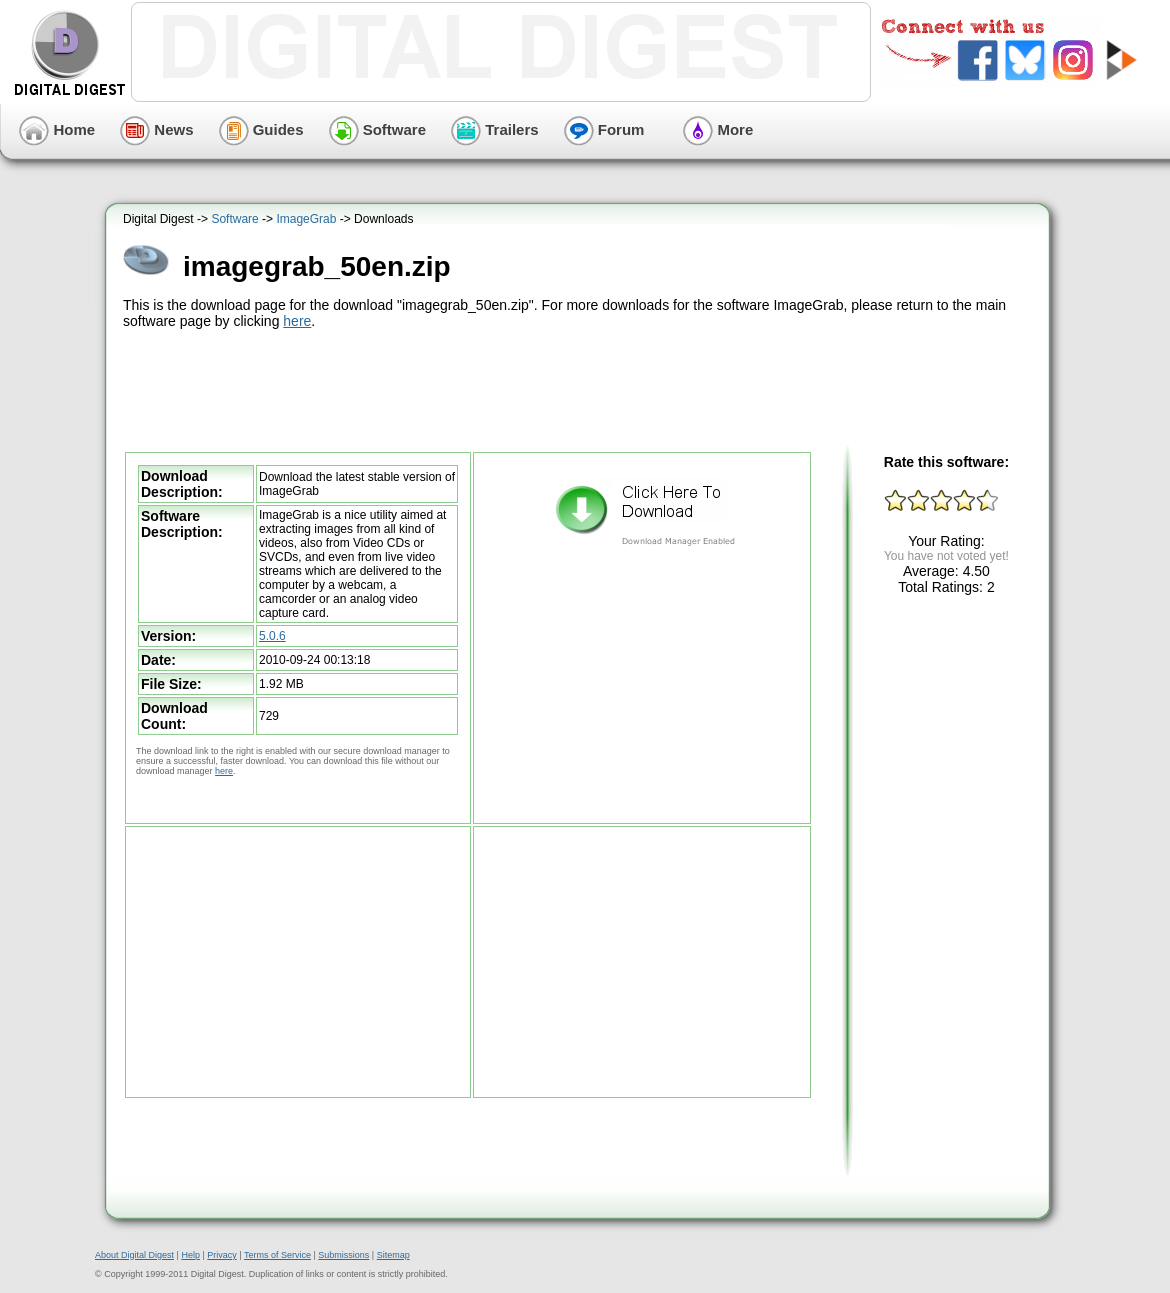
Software (378, 129)
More (718, 129)
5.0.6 (272, 636)
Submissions (343, 1255)
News (156, 129)
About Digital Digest (134, 1255)
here (297, 321)
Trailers (495, 129)
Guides (261, 129)
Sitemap (393, 1255)
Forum (604, 129)
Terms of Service (277, 1255)
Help (190, 1255)
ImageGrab (306, 219)
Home (57, 129)
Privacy (222, 1255)
